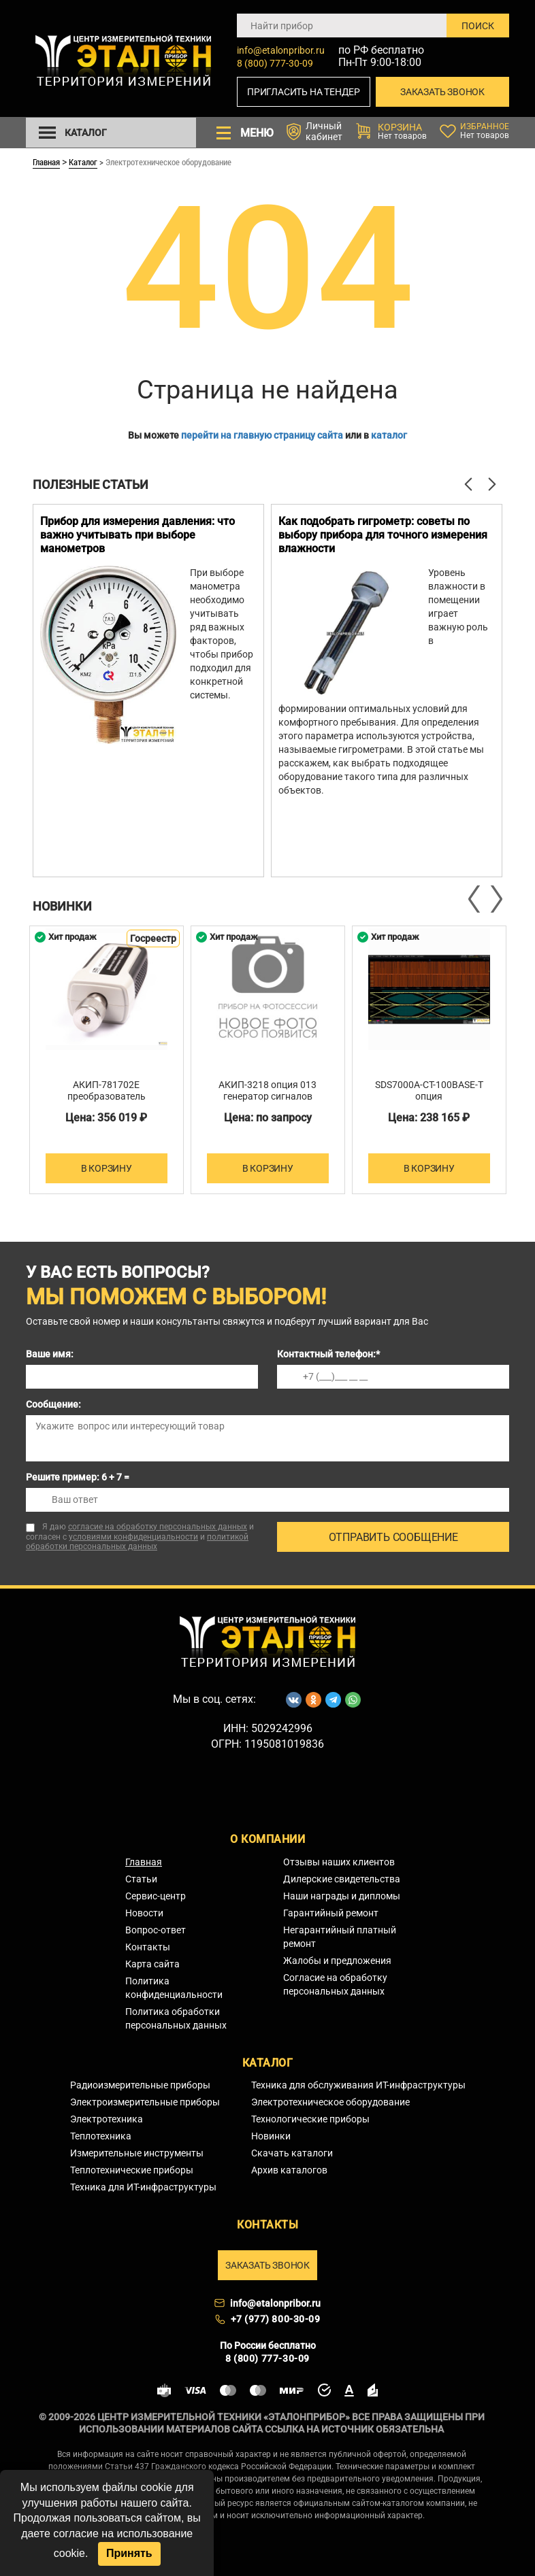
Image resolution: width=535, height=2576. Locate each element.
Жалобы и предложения (337, 1960)
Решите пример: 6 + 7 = (77, 1477)
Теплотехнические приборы (131, 2170)
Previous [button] (475, 899)
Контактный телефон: (328, 1354)
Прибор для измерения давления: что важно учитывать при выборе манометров (137, 535)
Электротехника (106, 2119)
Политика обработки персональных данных (176, 2018)
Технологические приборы (310, 2119)
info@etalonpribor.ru (281, 50)
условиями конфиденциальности (133, 1537)
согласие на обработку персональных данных (157, 1526)
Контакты (147, 1947)
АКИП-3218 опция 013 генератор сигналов (267, 1090)
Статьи (141, 1879)
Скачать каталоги (292, 2153)
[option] (148, 690)
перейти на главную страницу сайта (262, 435)
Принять (129, 2553)
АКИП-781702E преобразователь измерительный (106, 1096)
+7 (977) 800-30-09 (276, 2319)
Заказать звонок (442, 91)
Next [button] (495, 899)
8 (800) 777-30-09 (275, 63)
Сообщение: (53, 1404)
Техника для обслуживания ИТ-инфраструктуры (358, 2085)
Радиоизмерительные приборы (140, 2085)
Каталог (83, 162)
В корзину (106, 1168)
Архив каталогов (289, 2170)
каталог (389, 435)
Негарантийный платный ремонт (339, 1937)
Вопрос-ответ (155, 1930)
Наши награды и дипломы (341, 1896)
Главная (46, 162)
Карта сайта (152, 1964)
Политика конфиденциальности (174, 1988)
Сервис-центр (155, 1896)
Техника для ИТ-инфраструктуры (143, 2187)
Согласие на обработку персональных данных (335, 1984)
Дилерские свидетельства (341, 1879)
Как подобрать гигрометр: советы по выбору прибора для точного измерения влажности (382, 535)
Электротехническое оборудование (330, 2102)
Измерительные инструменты (137, 2153)
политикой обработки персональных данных (137, 1541)
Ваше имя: (50, 1354)
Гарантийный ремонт (330, 1913)
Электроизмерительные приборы (145, 2102)
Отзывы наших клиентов (339, 1862)
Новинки (271, 2136)
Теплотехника (100, 2136)
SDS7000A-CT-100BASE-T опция (429, 1090)
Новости (144, 1913)
